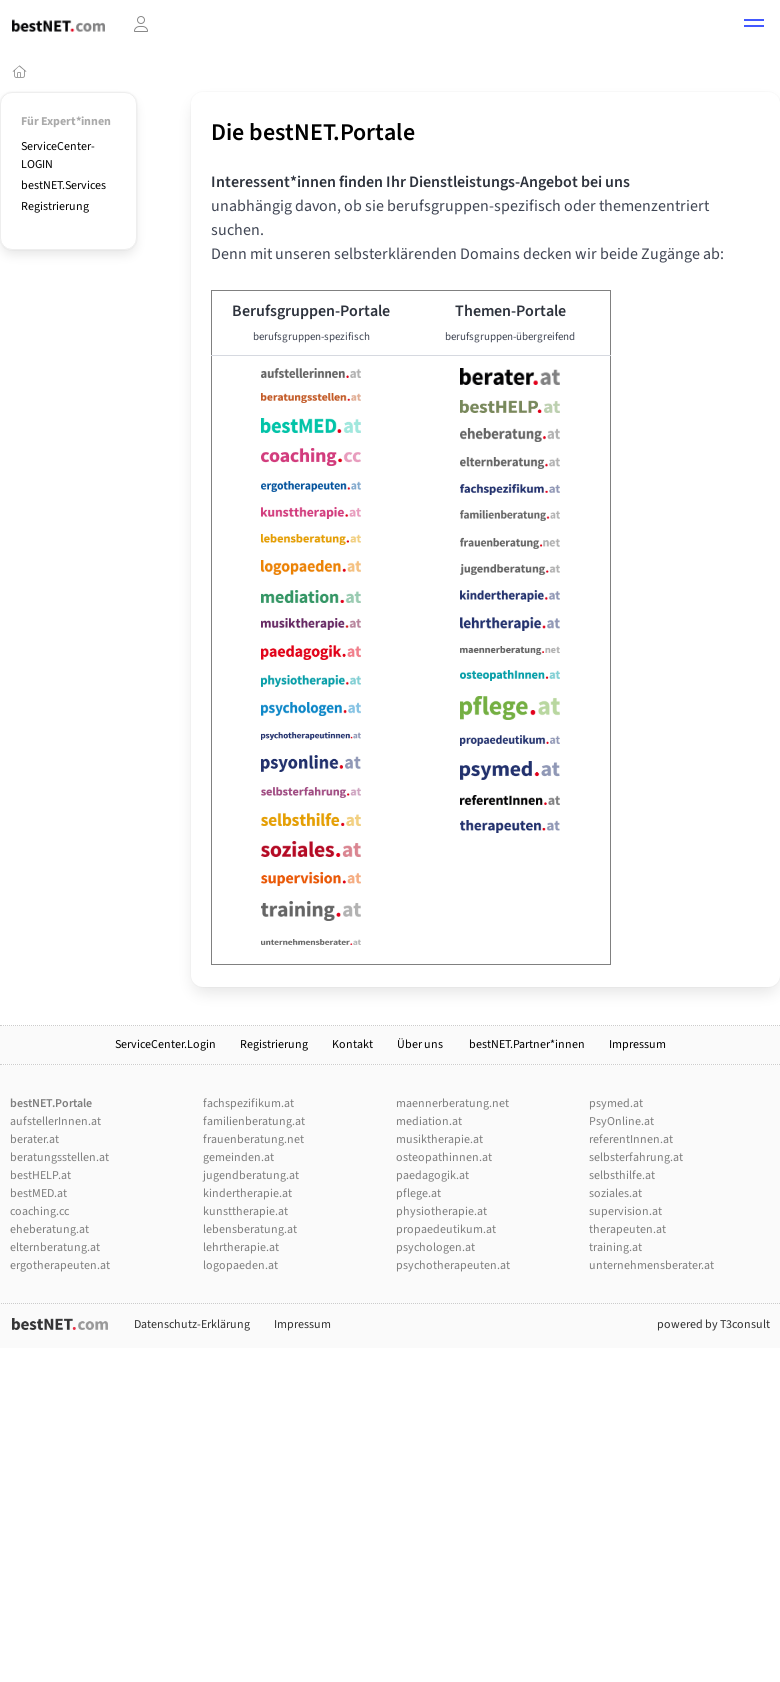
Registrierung (55, 206)
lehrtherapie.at (241, 1247)
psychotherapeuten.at (453, 1265)
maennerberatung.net (452, 1103)
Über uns (421, 1044)
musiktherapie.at (439, 1139)
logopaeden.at (240, 1265)
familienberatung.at (254, 1121)
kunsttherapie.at (245, 1211)
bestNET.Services (63, 185)
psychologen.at (435, 1247)
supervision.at (625, 1211)
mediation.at (429, 1121)
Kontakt (352, 1044)
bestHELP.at (40, 1175)
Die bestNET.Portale (313, 132)
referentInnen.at (631, 1139)
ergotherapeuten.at (60, 1265)
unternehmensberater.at (651, 1265)
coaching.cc (39, 1211)
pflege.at (418, 1193)
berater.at (34, 1139)
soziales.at (615, 1193)
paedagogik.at (432, 1175)
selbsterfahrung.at (636, 1157)
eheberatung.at (49, 1229)
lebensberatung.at (250, 1229)
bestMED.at (38, 1193)
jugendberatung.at (251, 1175)
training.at (615, 1247)
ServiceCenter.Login (165, 1044)
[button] (754, 26)
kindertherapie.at (247, 1193)
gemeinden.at (238, 1157)
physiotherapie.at (441, 1211)
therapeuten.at (627, 1229)
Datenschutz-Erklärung (192, 1324)
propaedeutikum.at (446, 1229)
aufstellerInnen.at (55, 1121)
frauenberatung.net (253, 1139)
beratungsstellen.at (59, 1157)
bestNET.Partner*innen (527, 1044)
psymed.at (616, 1103)
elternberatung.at (55, 1247)
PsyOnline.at (621, 1121)
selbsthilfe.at (622, 1175)
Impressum (637, 1044)
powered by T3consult (713, 1324)
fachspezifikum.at (248, 1103)
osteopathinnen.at (444, 1157)
